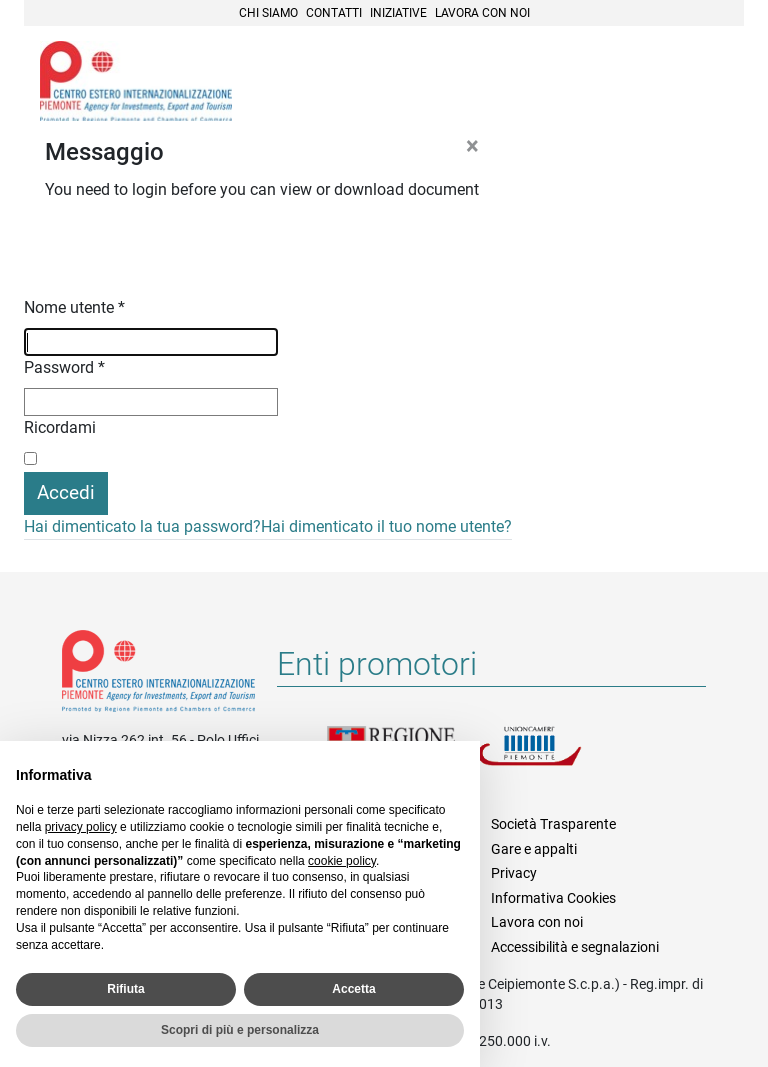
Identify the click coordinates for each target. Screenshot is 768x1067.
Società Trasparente (553, 824)
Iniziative (398, 13)
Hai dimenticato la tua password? (142, 526)
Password (64, 367)
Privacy (514, 873)
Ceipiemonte (136, 81)
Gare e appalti (534, 849)
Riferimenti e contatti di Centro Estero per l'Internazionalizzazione (158, 675)
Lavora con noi (482, 13)
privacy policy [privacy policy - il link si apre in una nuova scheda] (81, 827)
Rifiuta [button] (125, 989)
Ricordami (60, 427)
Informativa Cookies (553, 898)
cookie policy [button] (342, 861)
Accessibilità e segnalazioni (575, 947)
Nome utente (74, 307)
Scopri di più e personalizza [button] (240, 1030)
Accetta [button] (353, 989)
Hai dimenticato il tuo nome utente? (386, 526)
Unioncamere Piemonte (552, 758)
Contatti (334, 13)
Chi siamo (268, 13)
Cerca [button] (660, 83)
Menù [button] (704, 83)
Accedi (66, 492)
